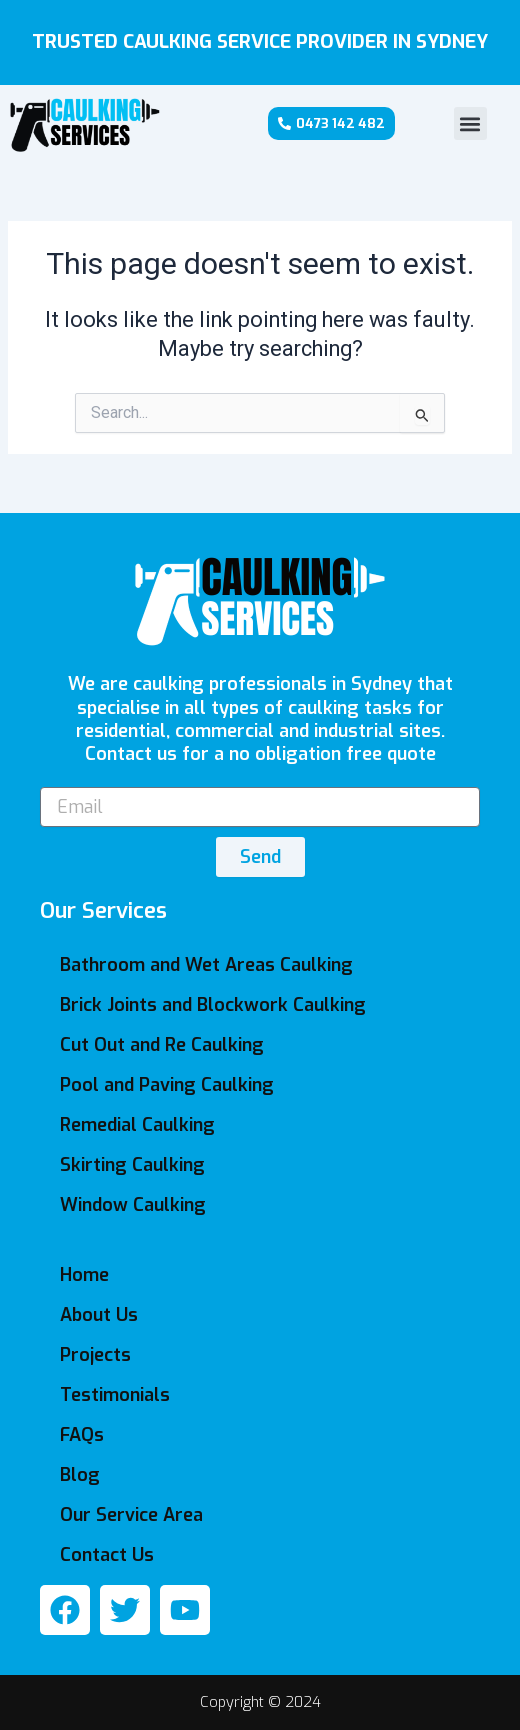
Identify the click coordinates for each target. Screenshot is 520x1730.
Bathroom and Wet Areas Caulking (206, 965)
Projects (95, 1355)
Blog (80, 1475)
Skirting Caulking (132, 1165)
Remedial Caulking (137, 1125)
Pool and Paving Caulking (167, 1085)
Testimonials (115, 1395)
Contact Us (107, 1555)
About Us (99, 1315)
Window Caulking (133, 1205)
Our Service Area (131, 1515)
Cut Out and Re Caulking (162, 1045)
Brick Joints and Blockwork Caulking (213, 1005)
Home (84, 1275)
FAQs (82, 1435)
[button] (470, 123)
